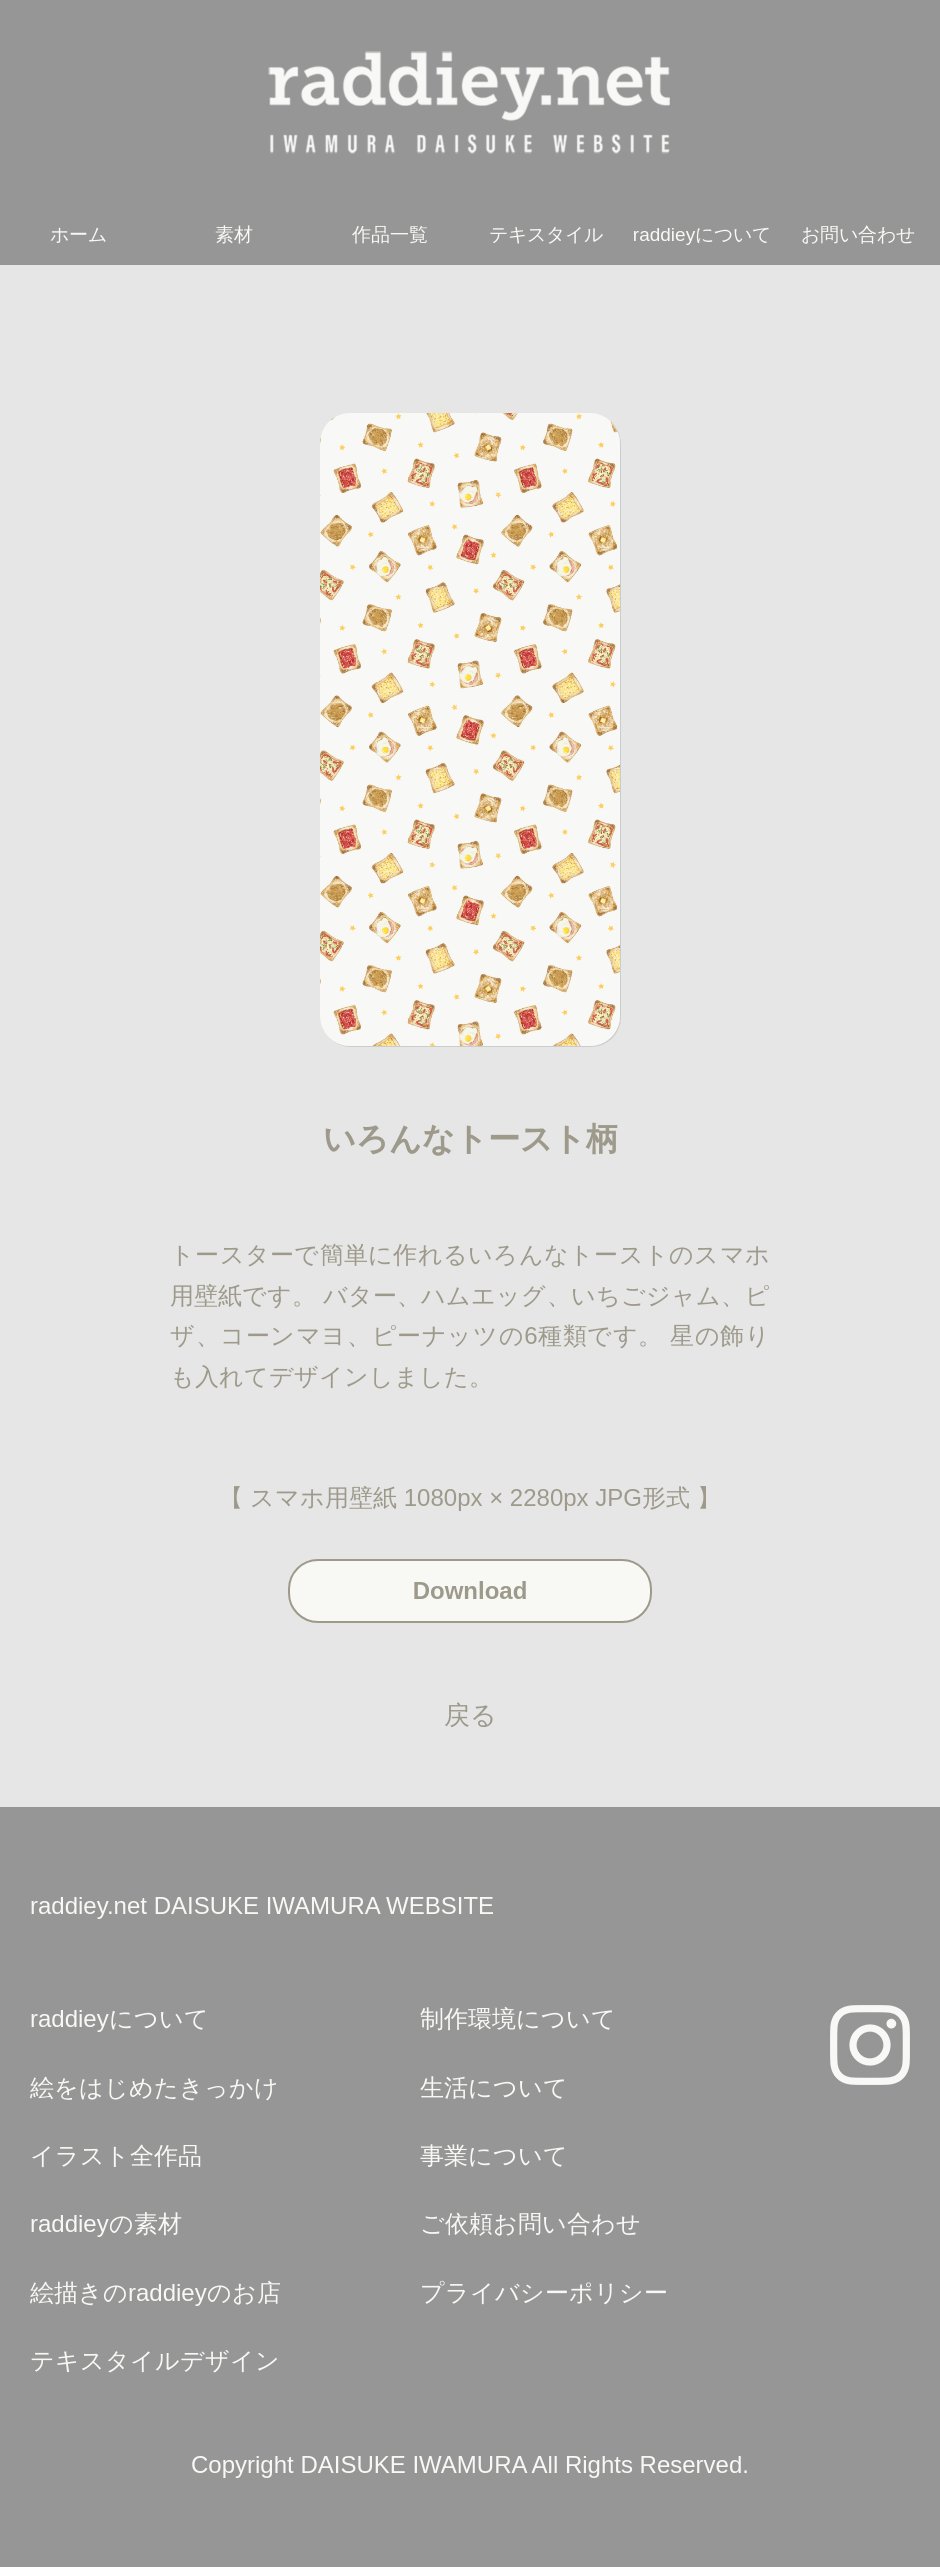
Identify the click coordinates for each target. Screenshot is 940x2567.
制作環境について (518, 2018)
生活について (494, 2087)
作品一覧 (390, 234)
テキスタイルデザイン (155, 2360)
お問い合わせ (858, 234)
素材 (234, 234)
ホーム (78, 234)
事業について (494, 2155)
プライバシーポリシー (544, 2292)
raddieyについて (702, 234)
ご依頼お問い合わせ (530, 2223)
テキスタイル (546, 234)
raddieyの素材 (106, 2223)
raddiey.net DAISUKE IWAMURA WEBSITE (262, 1905)
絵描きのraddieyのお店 (155, 2292)
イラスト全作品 (116, 2155)
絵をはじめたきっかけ (154, 2087)
